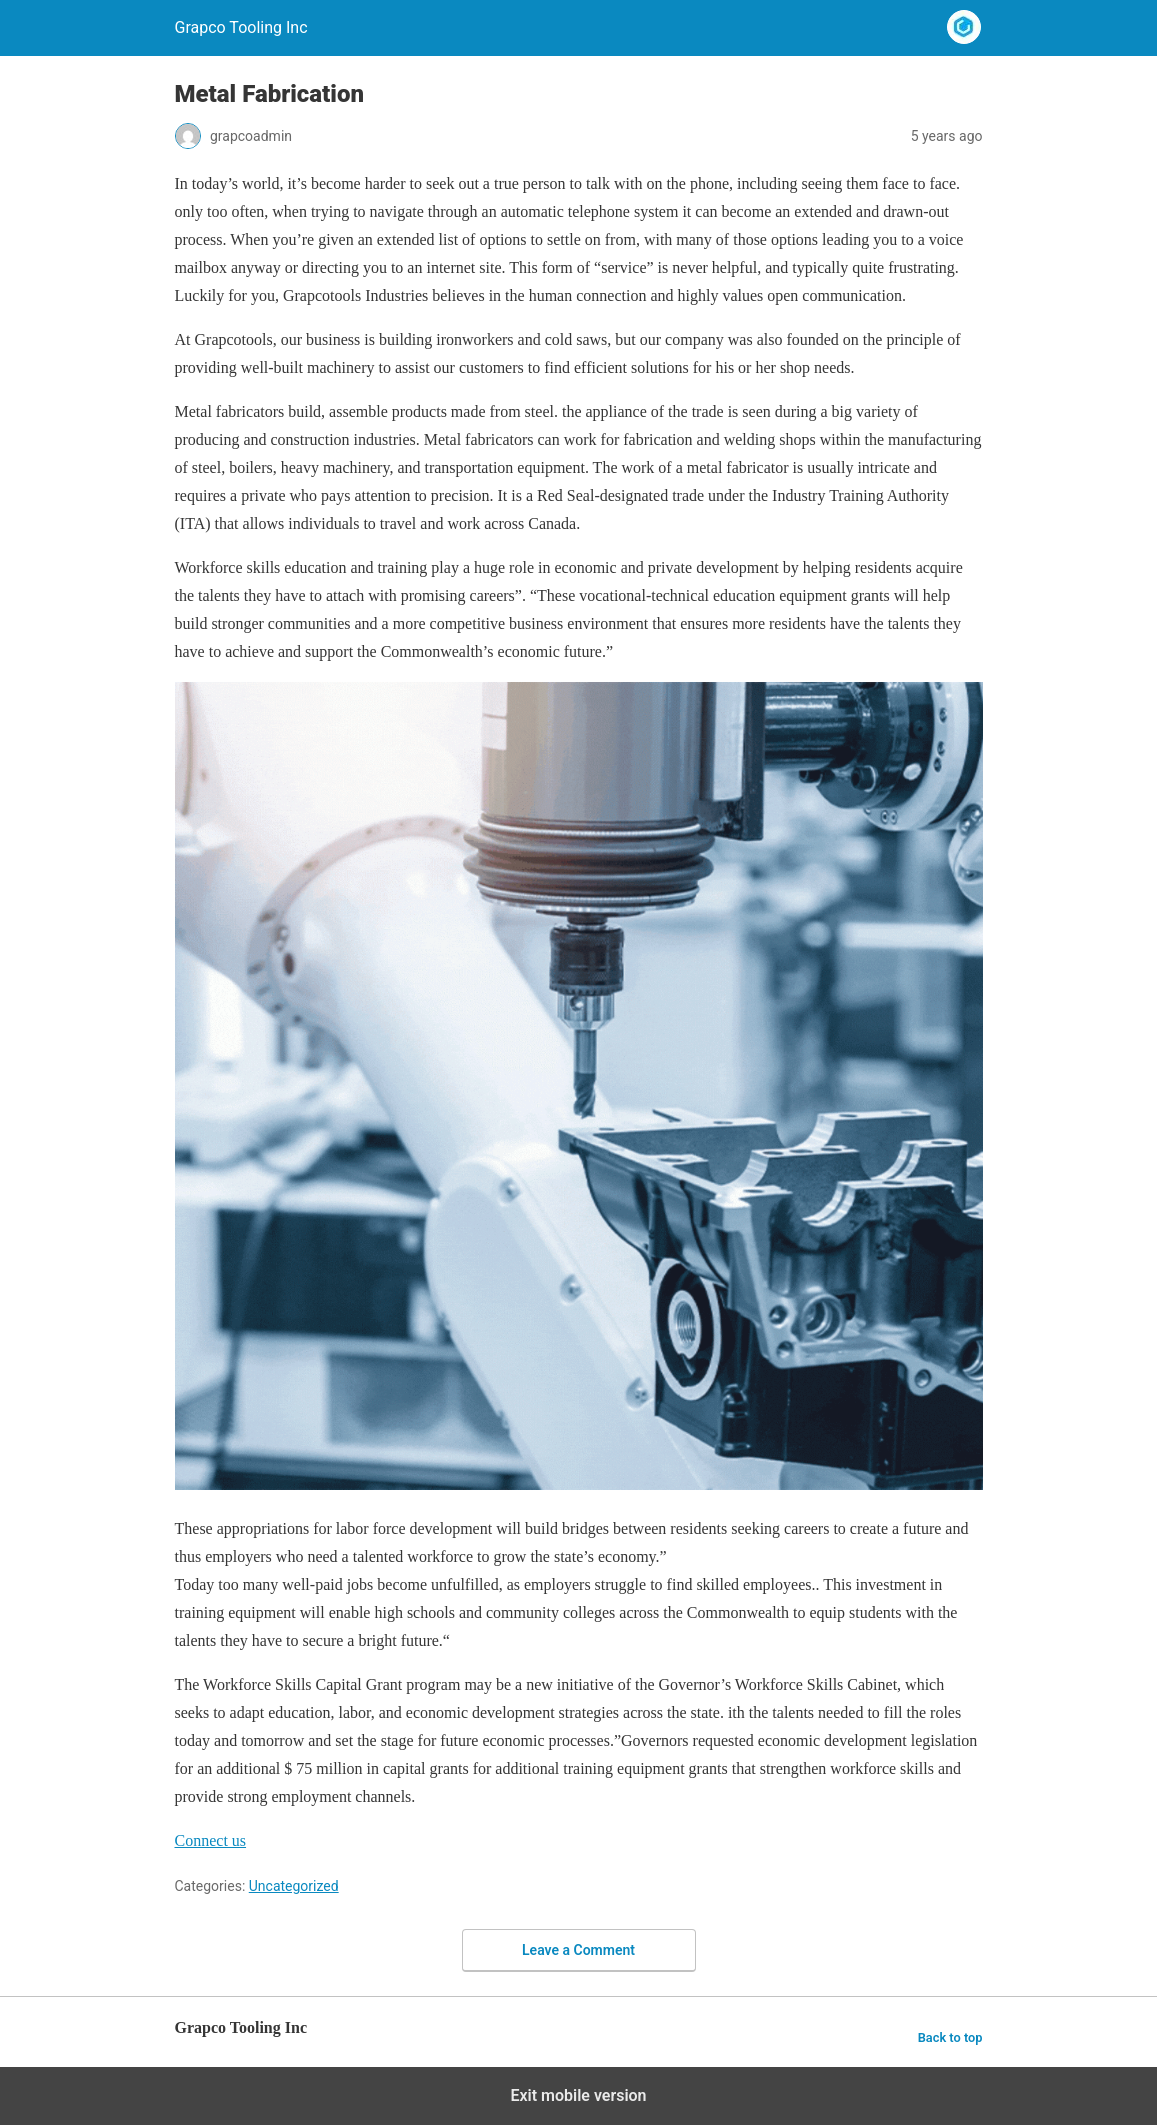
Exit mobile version (578, 2095)
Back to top (950, 2037)
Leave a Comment (578, 1950)
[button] (211, 1840)
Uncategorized (294, 1886)
